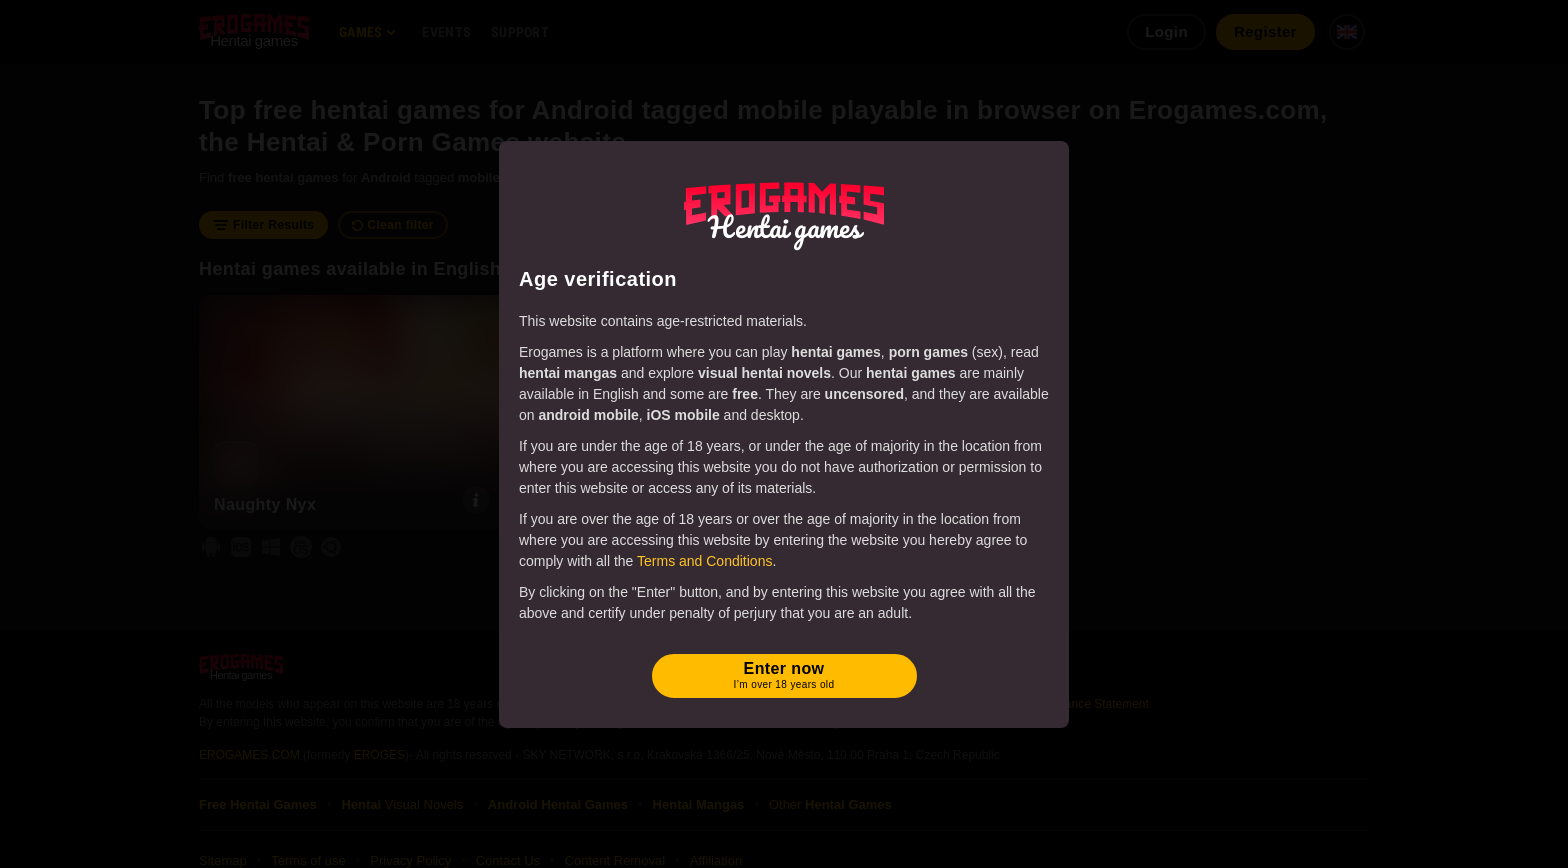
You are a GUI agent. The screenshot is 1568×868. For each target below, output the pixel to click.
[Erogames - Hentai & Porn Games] (784, 212)
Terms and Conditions (704, 561)
